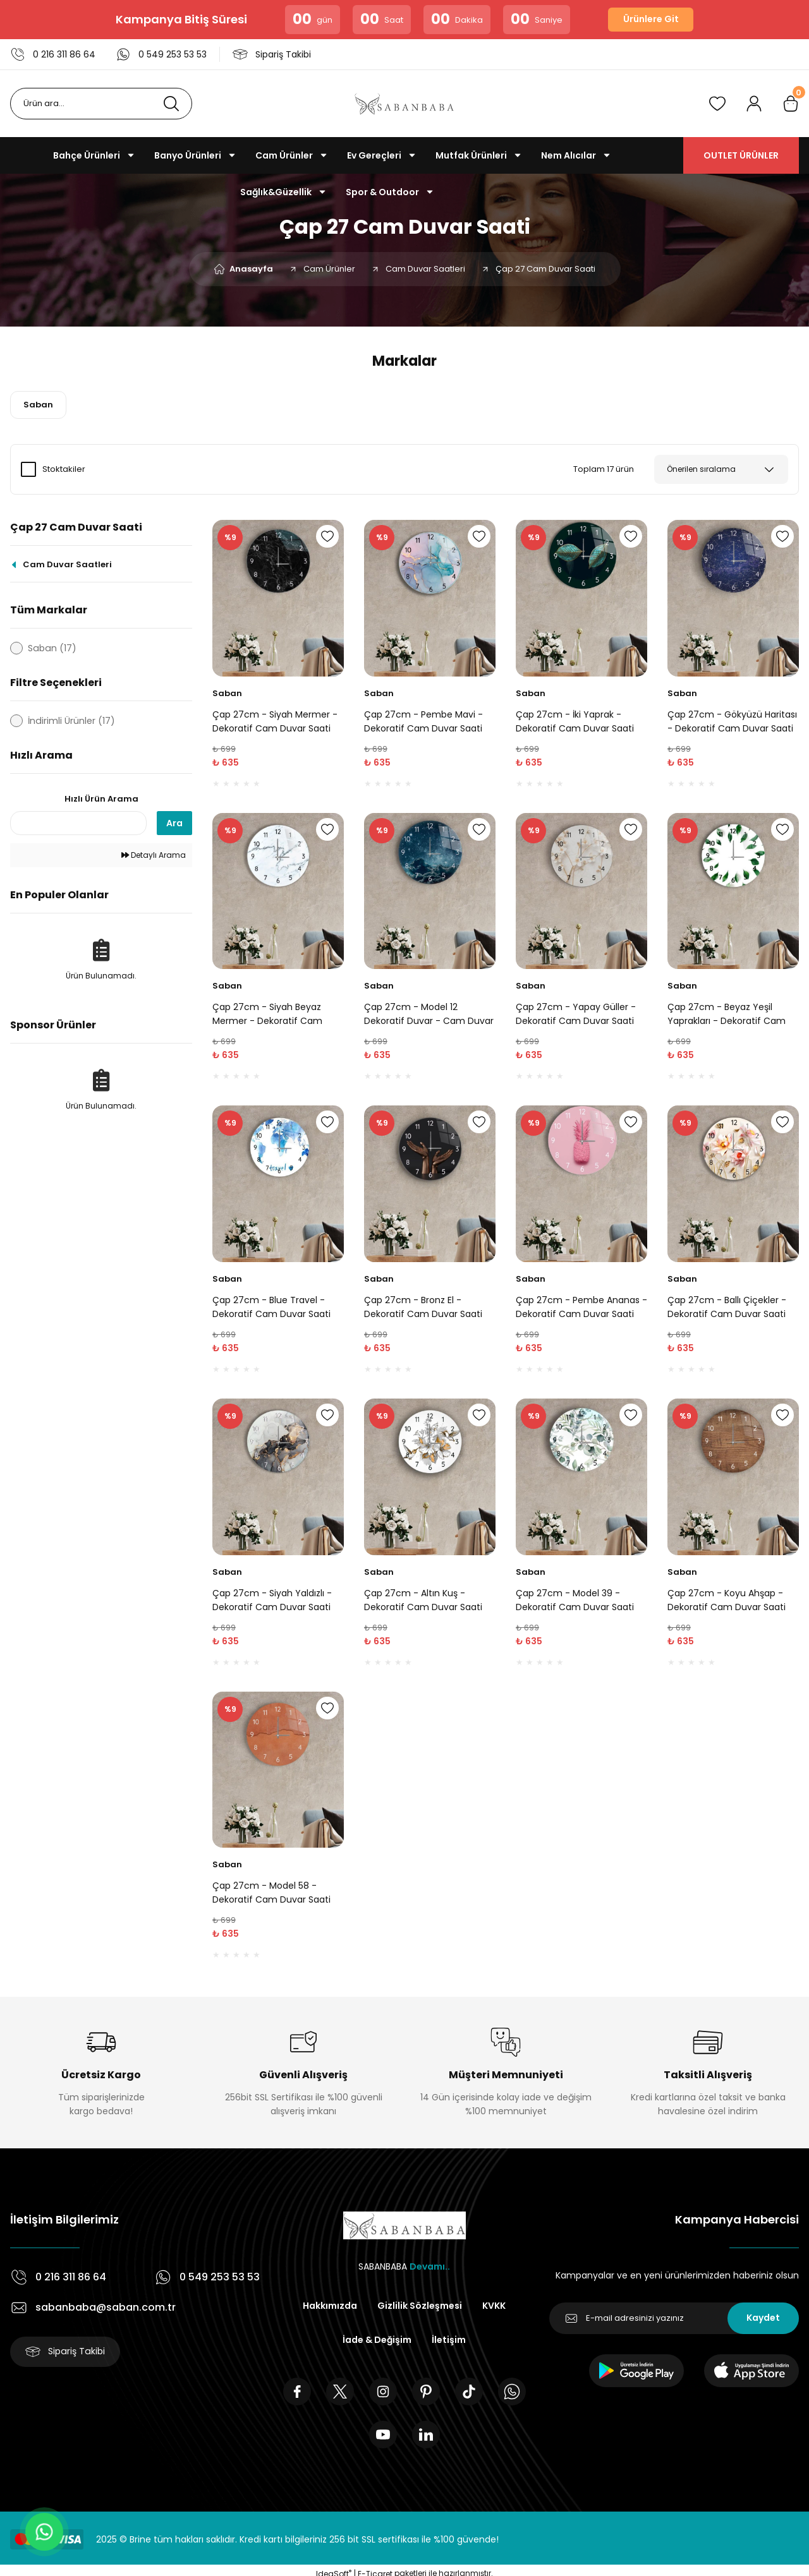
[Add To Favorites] (327, 536)
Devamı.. (430, 2266)
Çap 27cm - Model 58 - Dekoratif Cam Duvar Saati (271, 1892)
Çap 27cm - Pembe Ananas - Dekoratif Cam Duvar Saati (581, 1307)
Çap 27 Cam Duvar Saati (545, 269)
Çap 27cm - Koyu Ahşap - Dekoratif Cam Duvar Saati (726, 1600)
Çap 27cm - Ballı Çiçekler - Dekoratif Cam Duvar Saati (726, 1307)
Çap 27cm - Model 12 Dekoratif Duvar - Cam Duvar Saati (429, 1014)
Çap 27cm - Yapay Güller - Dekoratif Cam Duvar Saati (576, 1014)
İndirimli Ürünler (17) (71, 720)
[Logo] (404, 103)
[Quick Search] (78, 824)
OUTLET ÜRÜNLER (741, 155)
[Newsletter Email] (674, 2318)
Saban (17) (51, 648)
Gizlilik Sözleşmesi (419, 2305)
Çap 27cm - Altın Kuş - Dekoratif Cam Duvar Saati (423, 1600)
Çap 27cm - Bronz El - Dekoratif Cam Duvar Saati (423, 1307)
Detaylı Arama (153, 855)
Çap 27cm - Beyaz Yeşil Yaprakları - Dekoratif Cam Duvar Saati (726, 1014)
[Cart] (790, 103)
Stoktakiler (63, 469)
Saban (227, 693)
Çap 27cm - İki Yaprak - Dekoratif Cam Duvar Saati (575, 721)
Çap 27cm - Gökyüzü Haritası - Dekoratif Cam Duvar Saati (732, 721)
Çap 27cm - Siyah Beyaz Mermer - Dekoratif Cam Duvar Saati (267, 1014)
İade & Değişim (377, 2339)
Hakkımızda (330, 2305)
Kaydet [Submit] (763, 2318)
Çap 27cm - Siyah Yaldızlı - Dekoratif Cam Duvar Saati (272, 1600)
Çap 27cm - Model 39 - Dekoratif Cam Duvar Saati (575, 1600)
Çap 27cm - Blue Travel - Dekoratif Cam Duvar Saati (271, 1307)
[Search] (101, 103)
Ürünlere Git (651, 19)
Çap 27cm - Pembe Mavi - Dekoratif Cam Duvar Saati (423, 721)
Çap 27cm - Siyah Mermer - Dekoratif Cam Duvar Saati (275, 721)
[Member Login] (754, 103)
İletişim (449, 2339)
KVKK (494, 2305)
